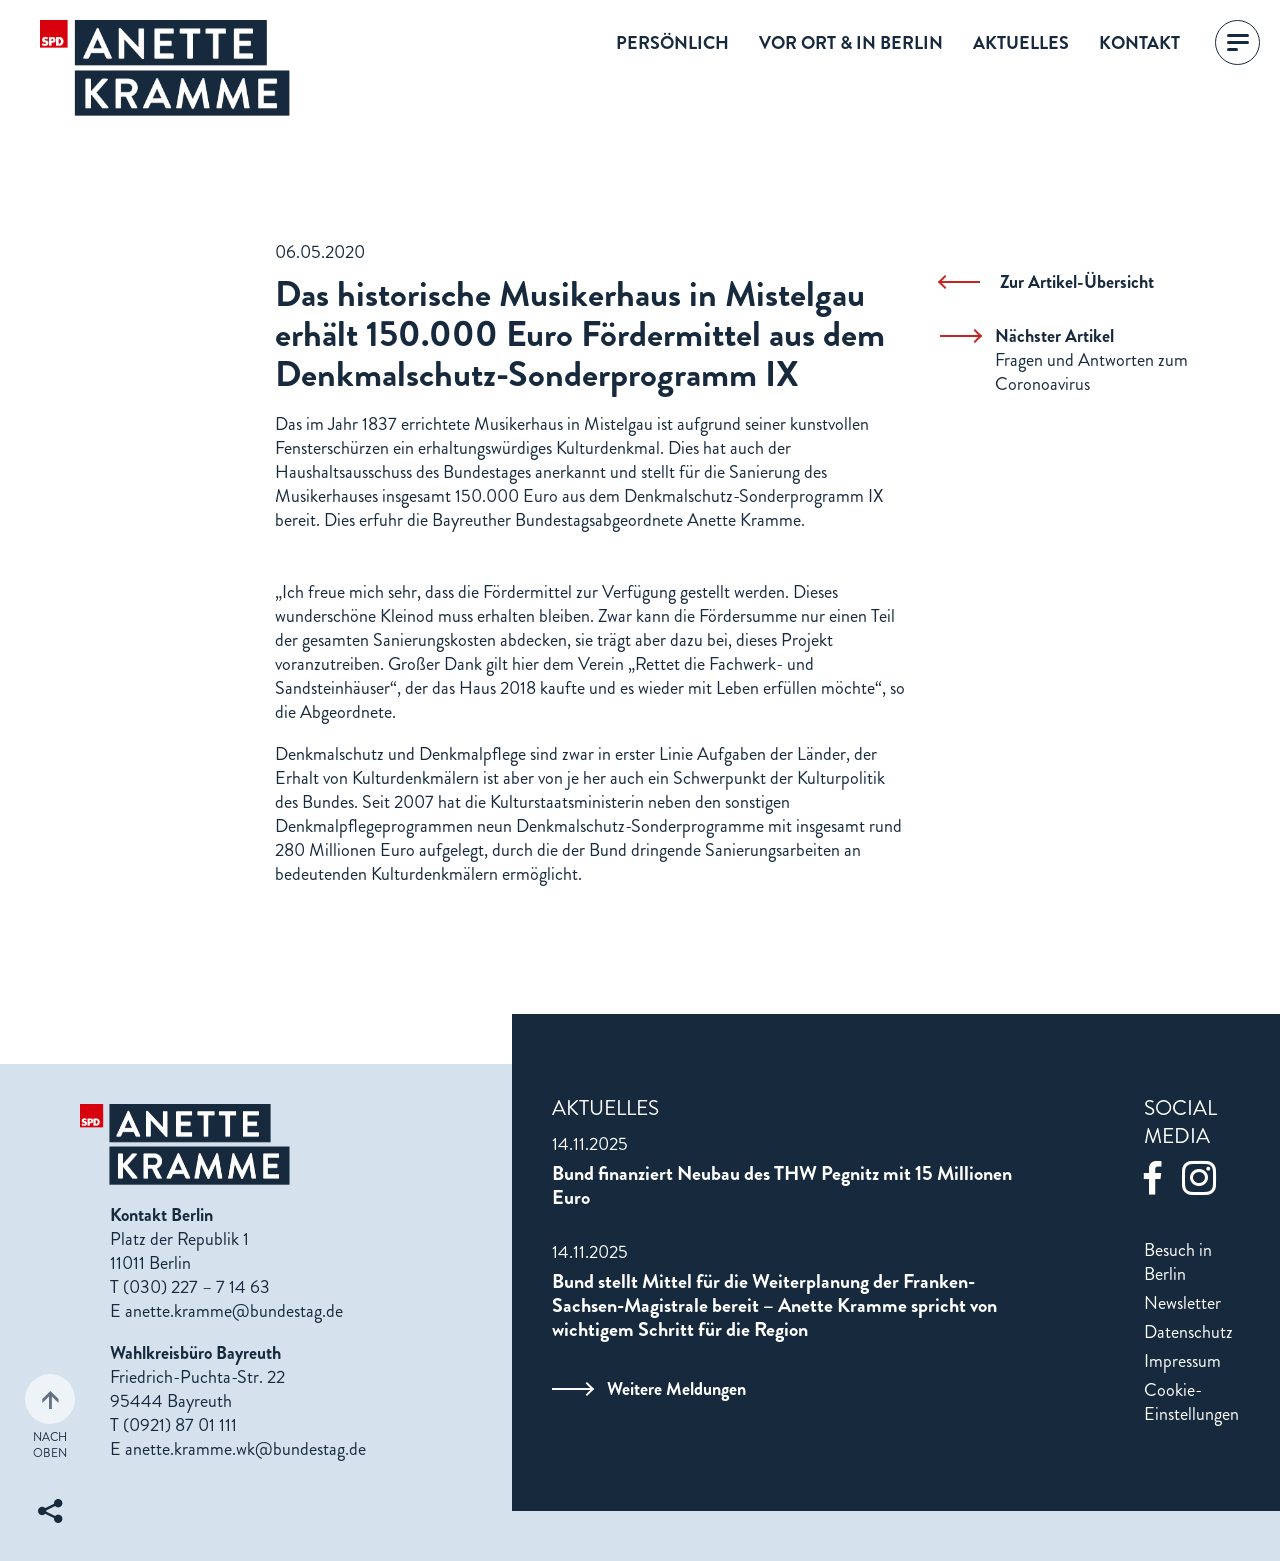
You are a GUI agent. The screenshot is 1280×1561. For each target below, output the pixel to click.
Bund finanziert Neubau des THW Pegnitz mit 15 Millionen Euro (782, 1186)
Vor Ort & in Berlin (851, 43)
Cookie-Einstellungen (1191, 1402)
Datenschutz (1188, 1332)
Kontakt (1139, 43)
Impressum (1182, 1361)
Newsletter (1182, 1303)
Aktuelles (1021, 43)
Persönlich (672, 43)
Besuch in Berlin (1178, 1262)
